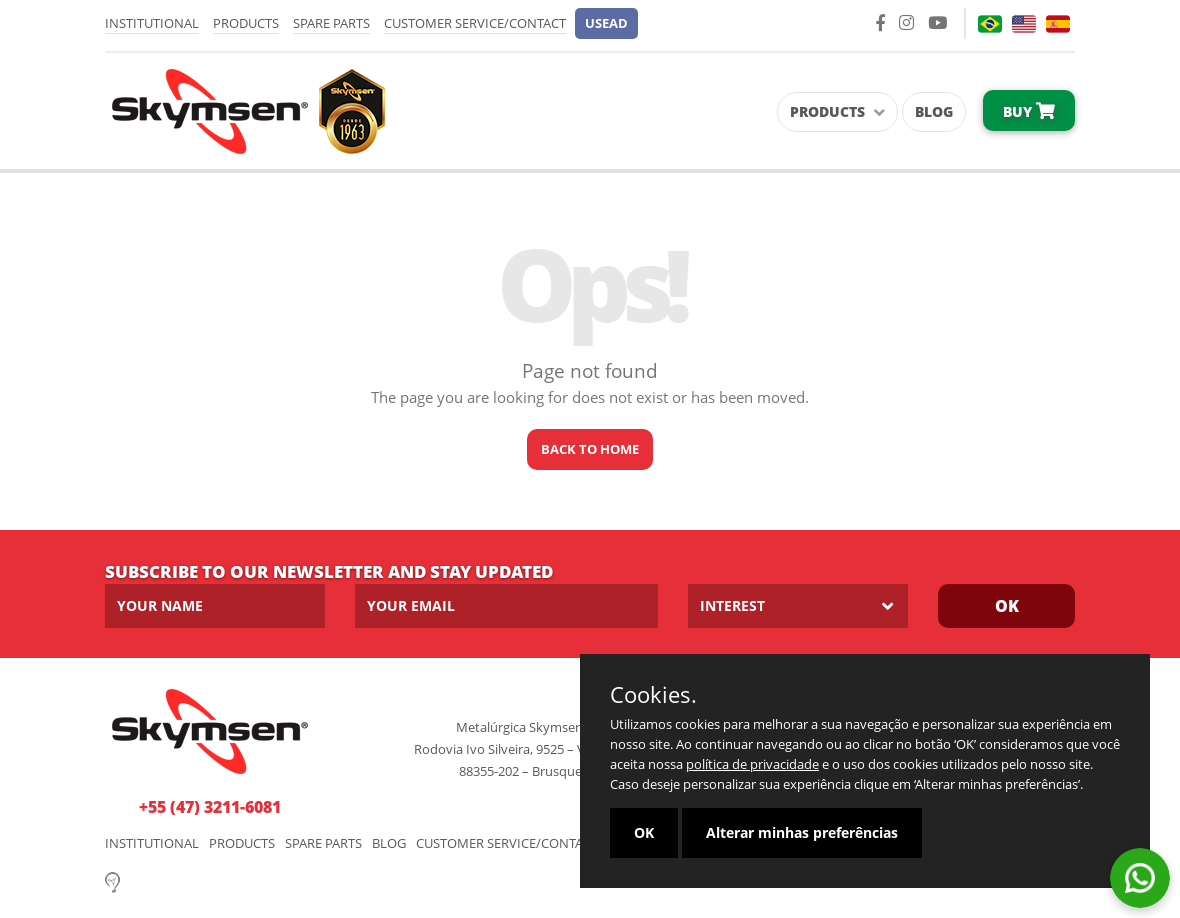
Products (246, 23)
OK (644, 832)
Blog (934, 111)
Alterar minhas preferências (802, 832)
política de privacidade (752, 764)
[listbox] (798, 606)
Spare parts (331, 23)
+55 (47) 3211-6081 (210, 807)
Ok (1007, 606)
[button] (606, 23)
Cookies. (653, 694)
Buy (1029, 111)
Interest (732, 605)
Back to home (590, 449)
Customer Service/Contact (475, 23)
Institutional (152, 23)
